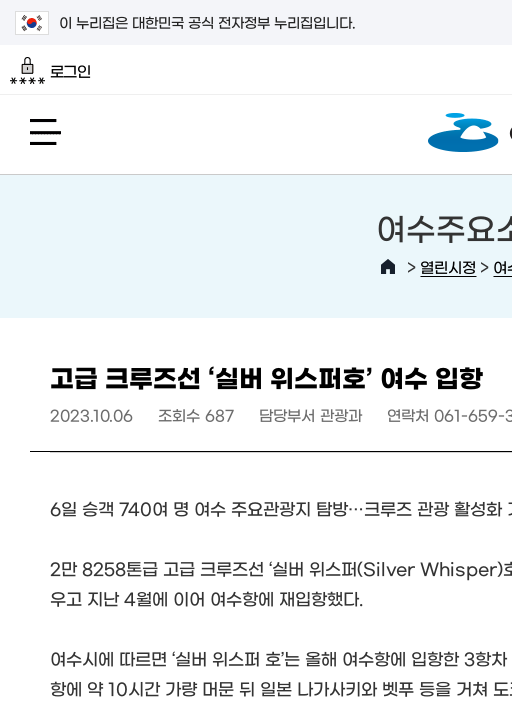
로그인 (50, 71)
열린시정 (448, 266)
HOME (388, 267)
